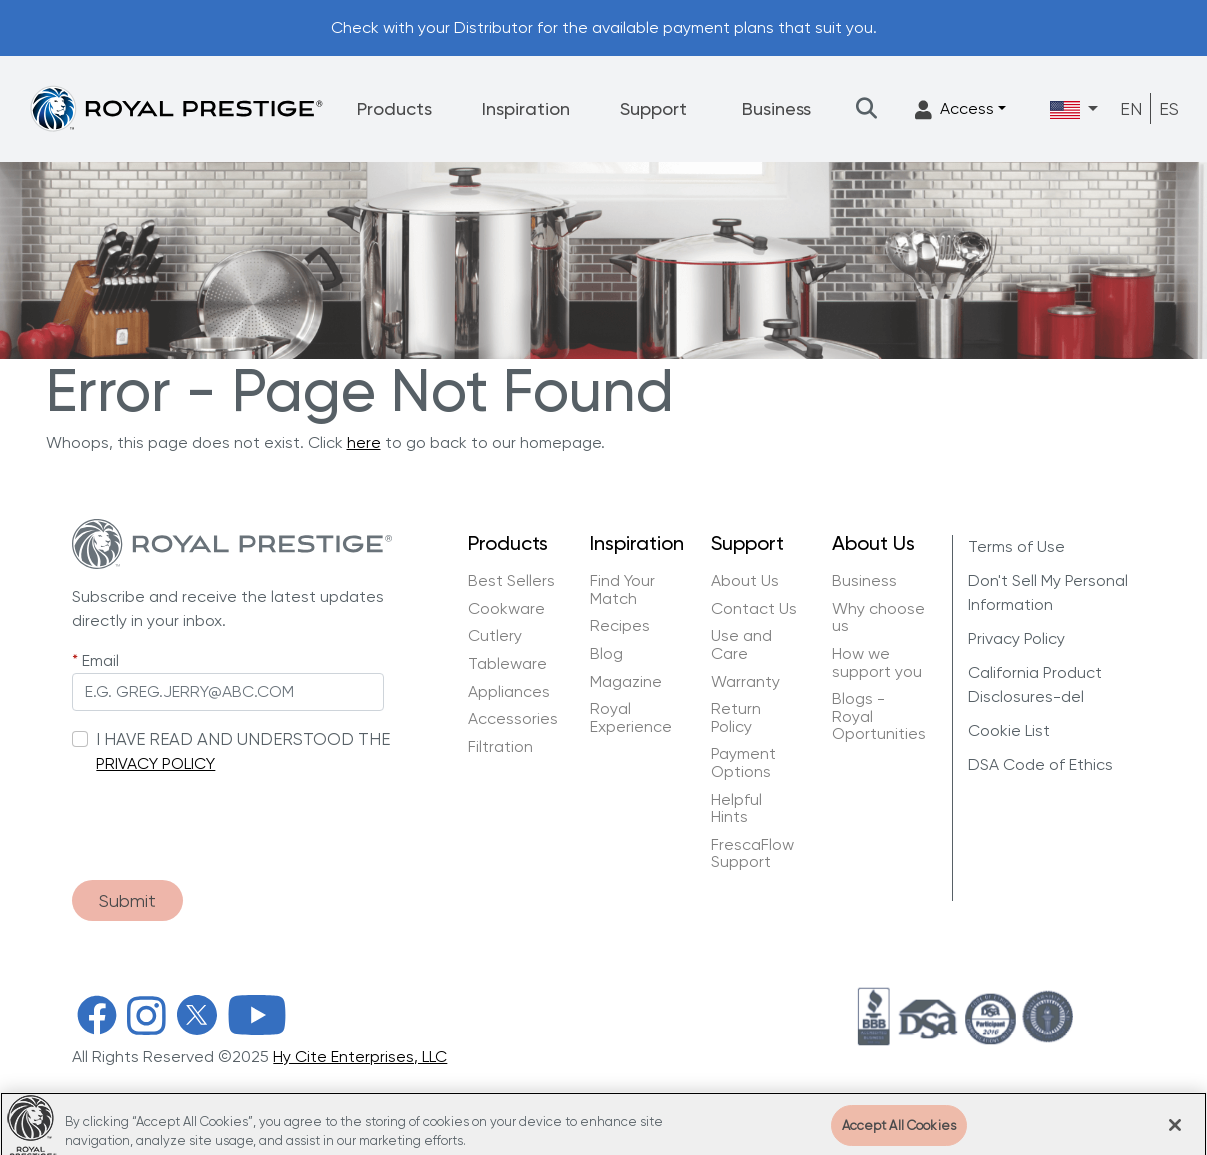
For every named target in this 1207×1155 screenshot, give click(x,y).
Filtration (500, 747)
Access (954, 109)
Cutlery (495, 636)
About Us (745, 581)
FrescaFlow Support (752, 853)
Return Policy (736, 717)
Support (653, 108)
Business (776, 108)
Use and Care (741, 644)
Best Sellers (511, 581)
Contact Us (754, 609)
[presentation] (224, 817)
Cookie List (1009, 730)
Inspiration (526, 108)
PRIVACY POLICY (155, 763)
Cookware (506, 609)
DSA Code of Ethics (1040, 764)
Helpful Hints (736, 808)
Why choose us (878, 617)
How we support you (877, 662)
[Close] (1175, 1132)
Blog (606, 654)
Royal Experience (631, 717)
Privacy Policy (1016, 638)
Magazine (628, 682)
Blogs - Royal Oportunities (879, 716)
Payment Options (743, 762)
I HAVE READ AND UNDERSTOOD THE (243, 739)
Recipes (620, 626)
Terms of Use (1016, 546)
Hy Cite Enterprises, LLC (360, 1056)
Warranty (745, 682)
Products (394, 108)
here (364, 442)
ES (1169, 108)
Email (100, 660)
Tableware (507, 664)
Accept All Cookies (899, 1132)
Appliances (509, 692)
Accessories (513, 719)
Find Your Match (622, 589)
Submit (127, 900)
